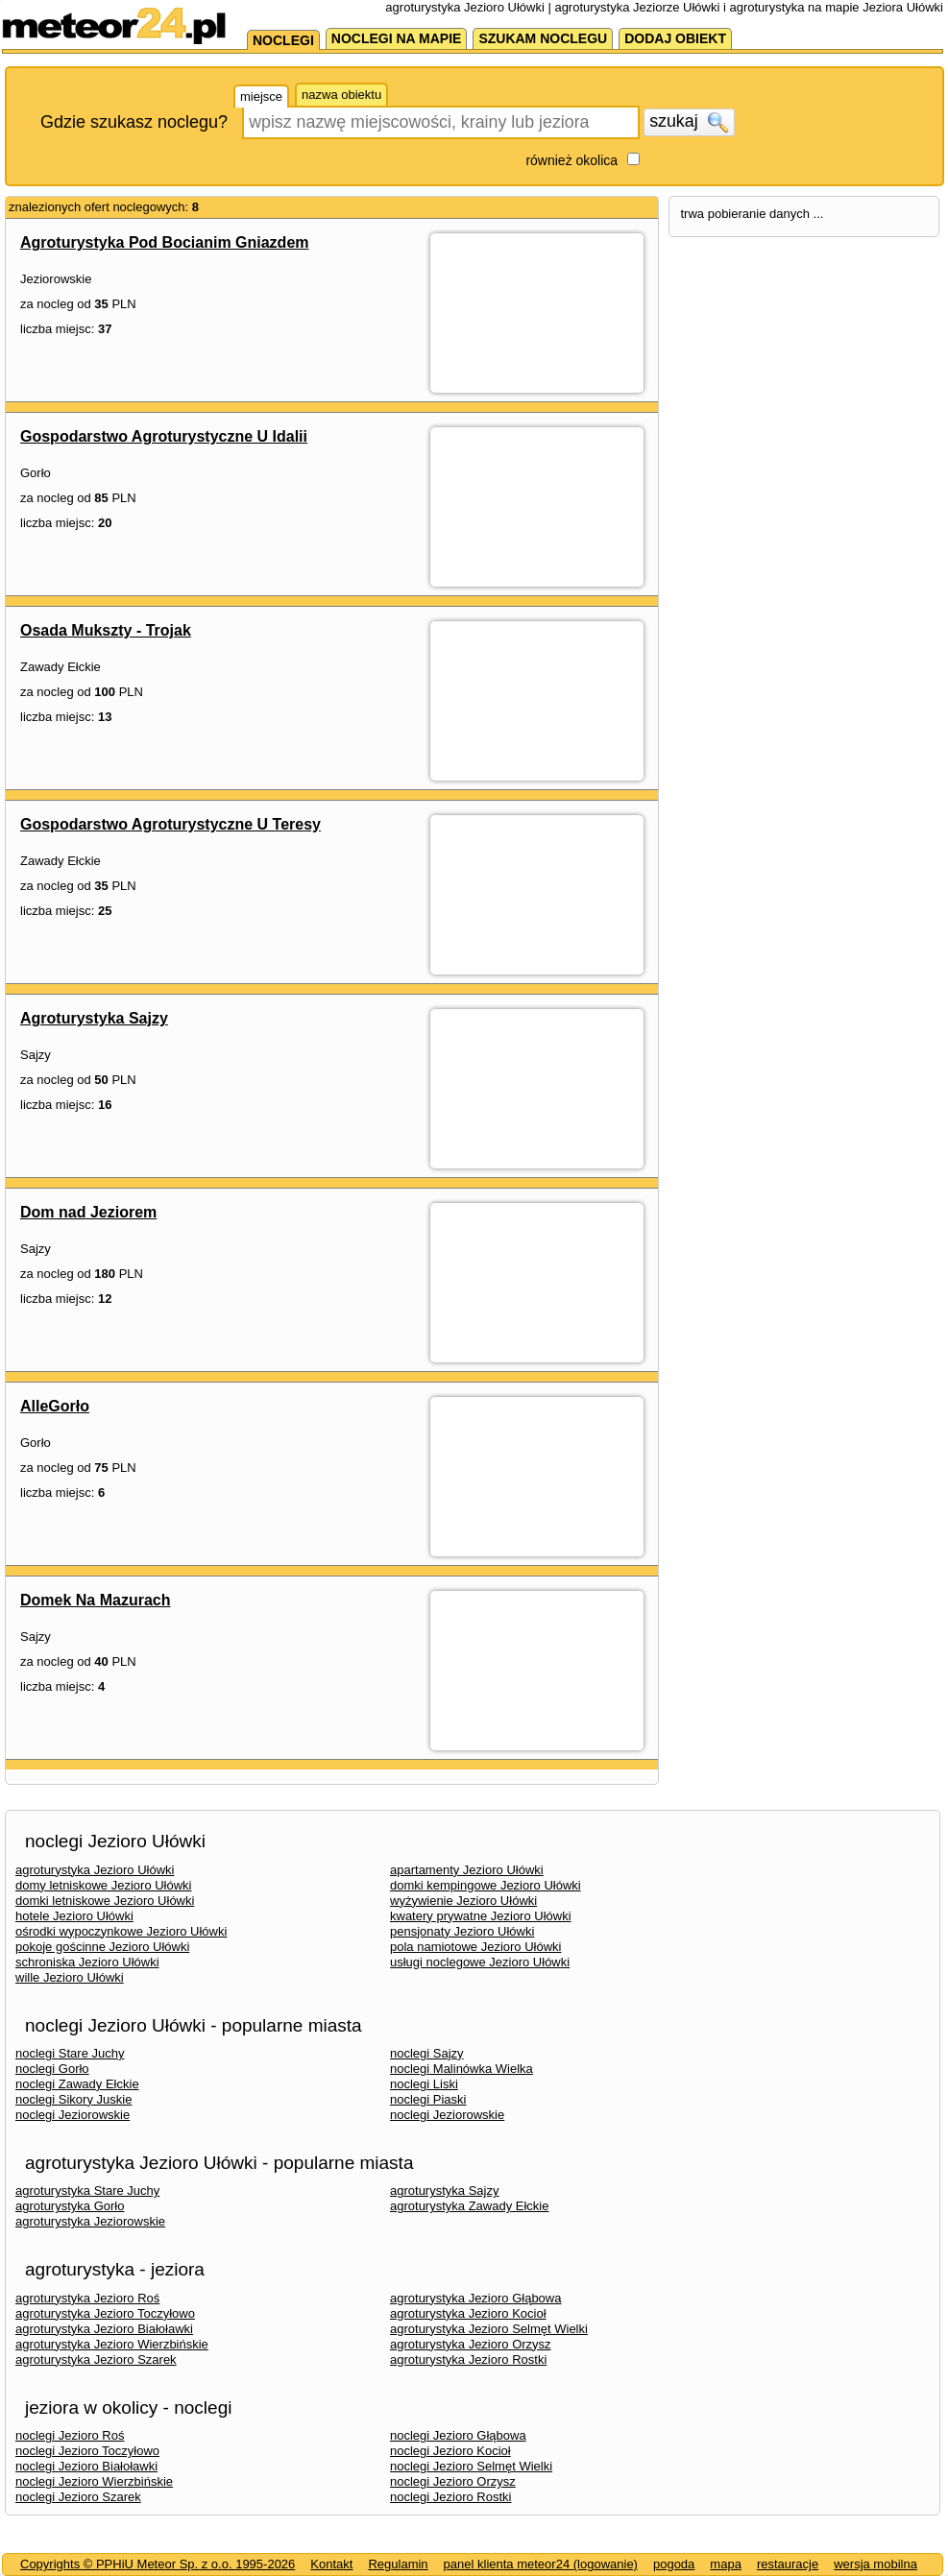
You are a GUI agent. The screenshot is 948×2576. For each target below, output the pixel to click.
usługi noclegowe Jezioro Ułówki (480, 1962)
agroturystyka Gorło (69, 2206)
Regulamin (397, 2564)
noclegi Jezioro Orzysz (453, 2481)
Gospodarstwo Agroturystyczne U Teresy (170, 824)
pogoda (673, 2564)
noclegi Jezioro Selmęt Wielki (471, 2466)
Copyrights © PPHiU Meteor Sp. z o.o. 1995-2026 (157, 2564)
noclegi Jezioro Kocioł (450, 2451)
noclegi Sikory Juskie (73, 2099)
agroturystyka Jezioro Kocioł (468, 2313)
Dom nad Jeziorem (88, 1212)
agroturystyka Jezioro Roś (87, 2298)
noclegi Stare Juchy (69, 2053)
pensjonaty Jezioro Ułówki (462, 1931)
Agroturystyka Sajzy (94, 1018)
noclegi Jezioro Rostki (450, 2497)
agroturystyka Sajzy (444, 2190)
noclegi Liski (424, 2084)
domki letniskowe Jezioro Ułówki (104, 1900)
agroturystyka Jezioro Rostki (468, 2359)
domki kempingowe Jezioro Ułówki (485, 1885)
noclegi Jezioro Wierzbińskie (94, 2481)
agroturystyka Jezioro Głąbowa (475, 2298)
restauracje (787, 2564)
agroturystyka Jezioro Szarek (96, 2359)
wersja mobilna (875, 2564)
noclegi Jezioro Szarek (78, 2497)
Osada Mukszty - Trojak (105, 630)
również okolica (571, 160)
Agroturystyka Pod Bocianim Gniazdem (164, 242)
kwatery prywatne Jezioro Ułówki (480, 1916)
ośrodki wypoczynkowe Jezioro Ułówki (121, 1931)
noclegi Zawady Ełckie (77, 2084)
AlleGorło (54, 1406)
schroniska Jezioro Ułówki (87, 1962)
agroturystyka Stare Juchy (87, 2190)
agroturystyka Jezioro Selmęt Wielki (489, 2329)
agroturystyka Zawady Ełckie (469, 2206)
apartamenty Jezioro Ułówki (467, 1870)
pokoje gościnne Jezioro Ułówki (102, 1946)
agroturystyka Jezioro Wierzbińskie (111, 2344)
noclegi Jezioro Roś (69, 2435)
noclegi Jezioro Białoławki (86, 2466)
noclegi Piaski (428, 2099)
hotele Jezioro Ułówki (74, 1916)
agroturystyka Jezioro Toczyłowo (105, 2313)
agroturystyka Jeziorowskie (90, 2221)
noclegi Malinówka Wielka (461, 2068)
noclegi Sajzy (427, 2053)
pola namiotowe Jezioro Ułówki (475, 1946)
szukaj (688, 121)
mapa (725, 2564)
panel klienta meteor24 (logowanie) (541, 2564)
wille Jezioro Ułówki (69, 1977)
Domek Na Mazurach (95, 1600)
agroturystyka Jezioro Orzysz (470, 2344)
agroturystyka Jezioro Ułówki (94, 1870)
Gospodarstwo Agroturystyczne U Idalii (163, 436)
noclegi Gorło (52, 2068)
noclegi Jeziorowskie (72, 2114)
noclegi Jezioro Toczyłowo (87, 2451)
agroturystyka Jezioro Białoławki (104, 2329)
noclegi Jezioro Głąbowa (458, 2435)
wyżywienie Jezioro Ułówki (463, 1900)
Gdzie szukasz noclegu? (134, 122)
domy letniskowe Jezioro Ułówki (103, 1885)
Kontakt (331, 2564)
